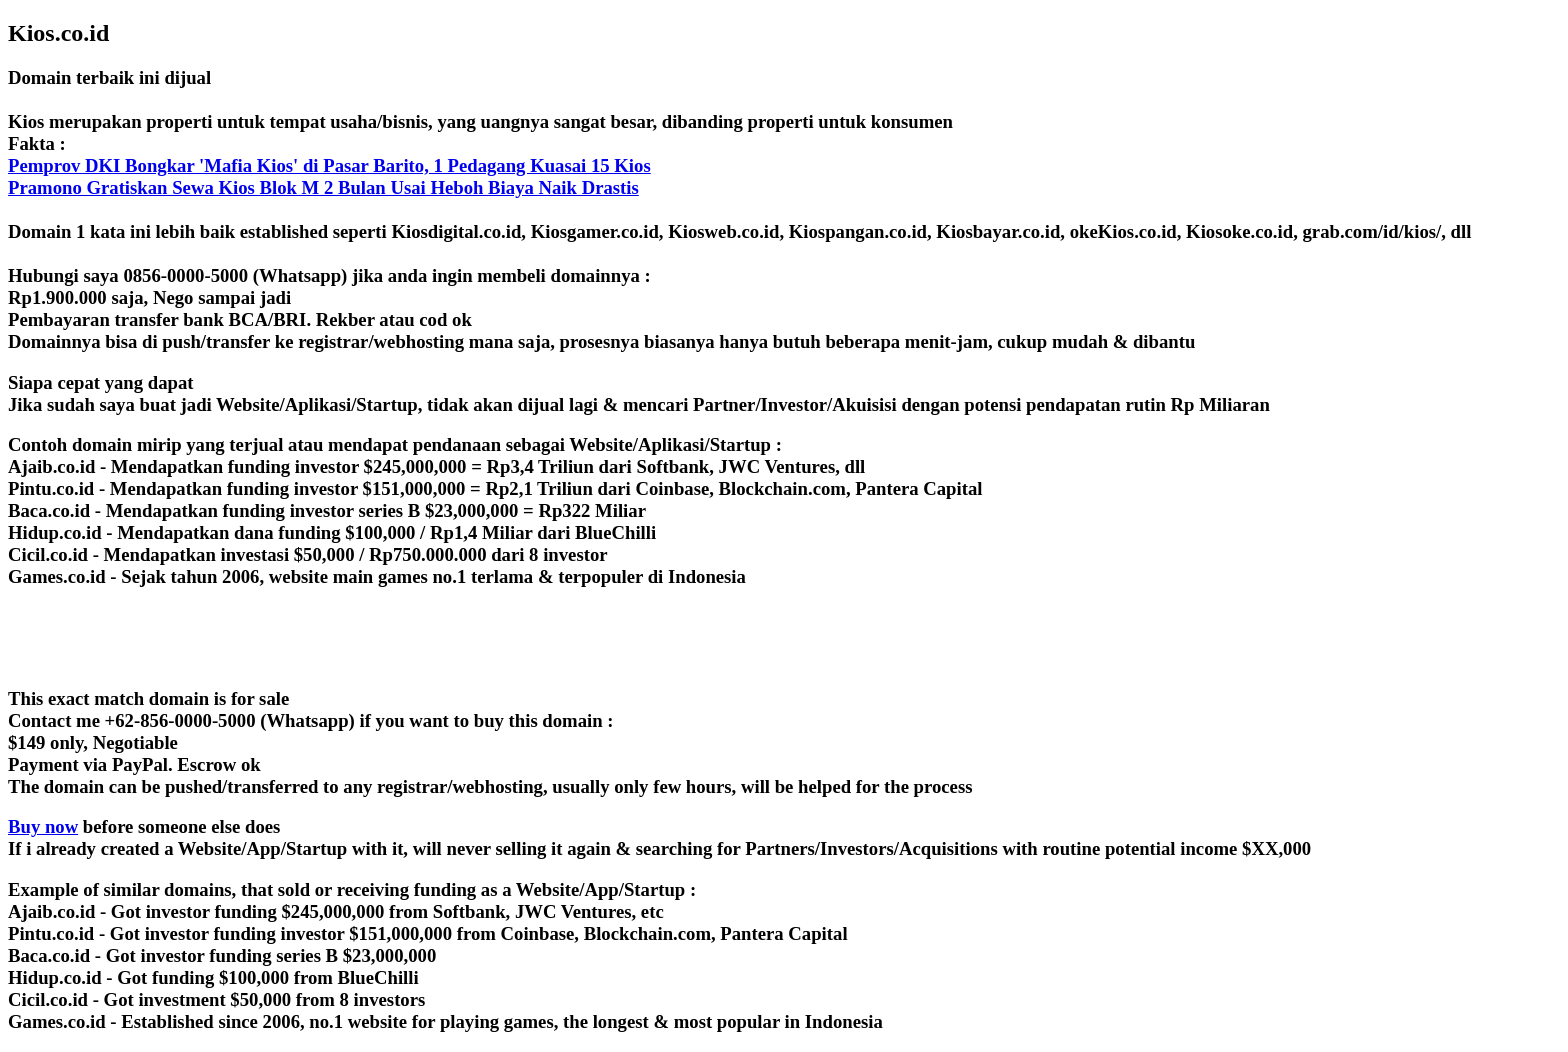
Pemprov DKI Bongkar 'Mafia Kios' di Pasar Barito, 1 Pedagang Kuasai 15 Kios (329, 165)
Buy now (43, 826)
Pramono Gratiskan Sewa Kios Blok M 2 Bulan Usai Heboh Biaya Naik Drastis (323, 187)
